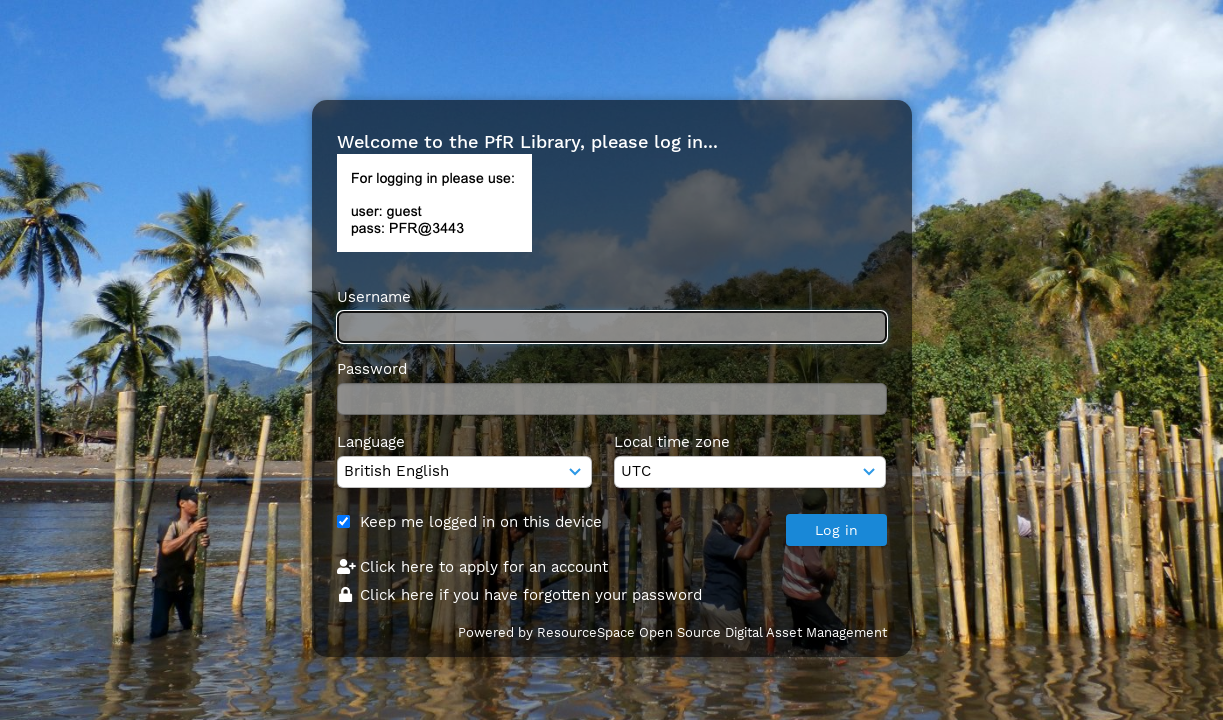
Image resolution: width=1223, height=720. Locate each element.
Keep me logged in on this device (481, 522)
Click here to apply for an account (473, 567)
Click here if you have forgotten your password (520, 595)
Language (371, 442)
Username (374, 297)
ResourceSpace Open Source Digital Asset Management (712, 632)
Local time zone (672, 442)
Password (372, 369)
